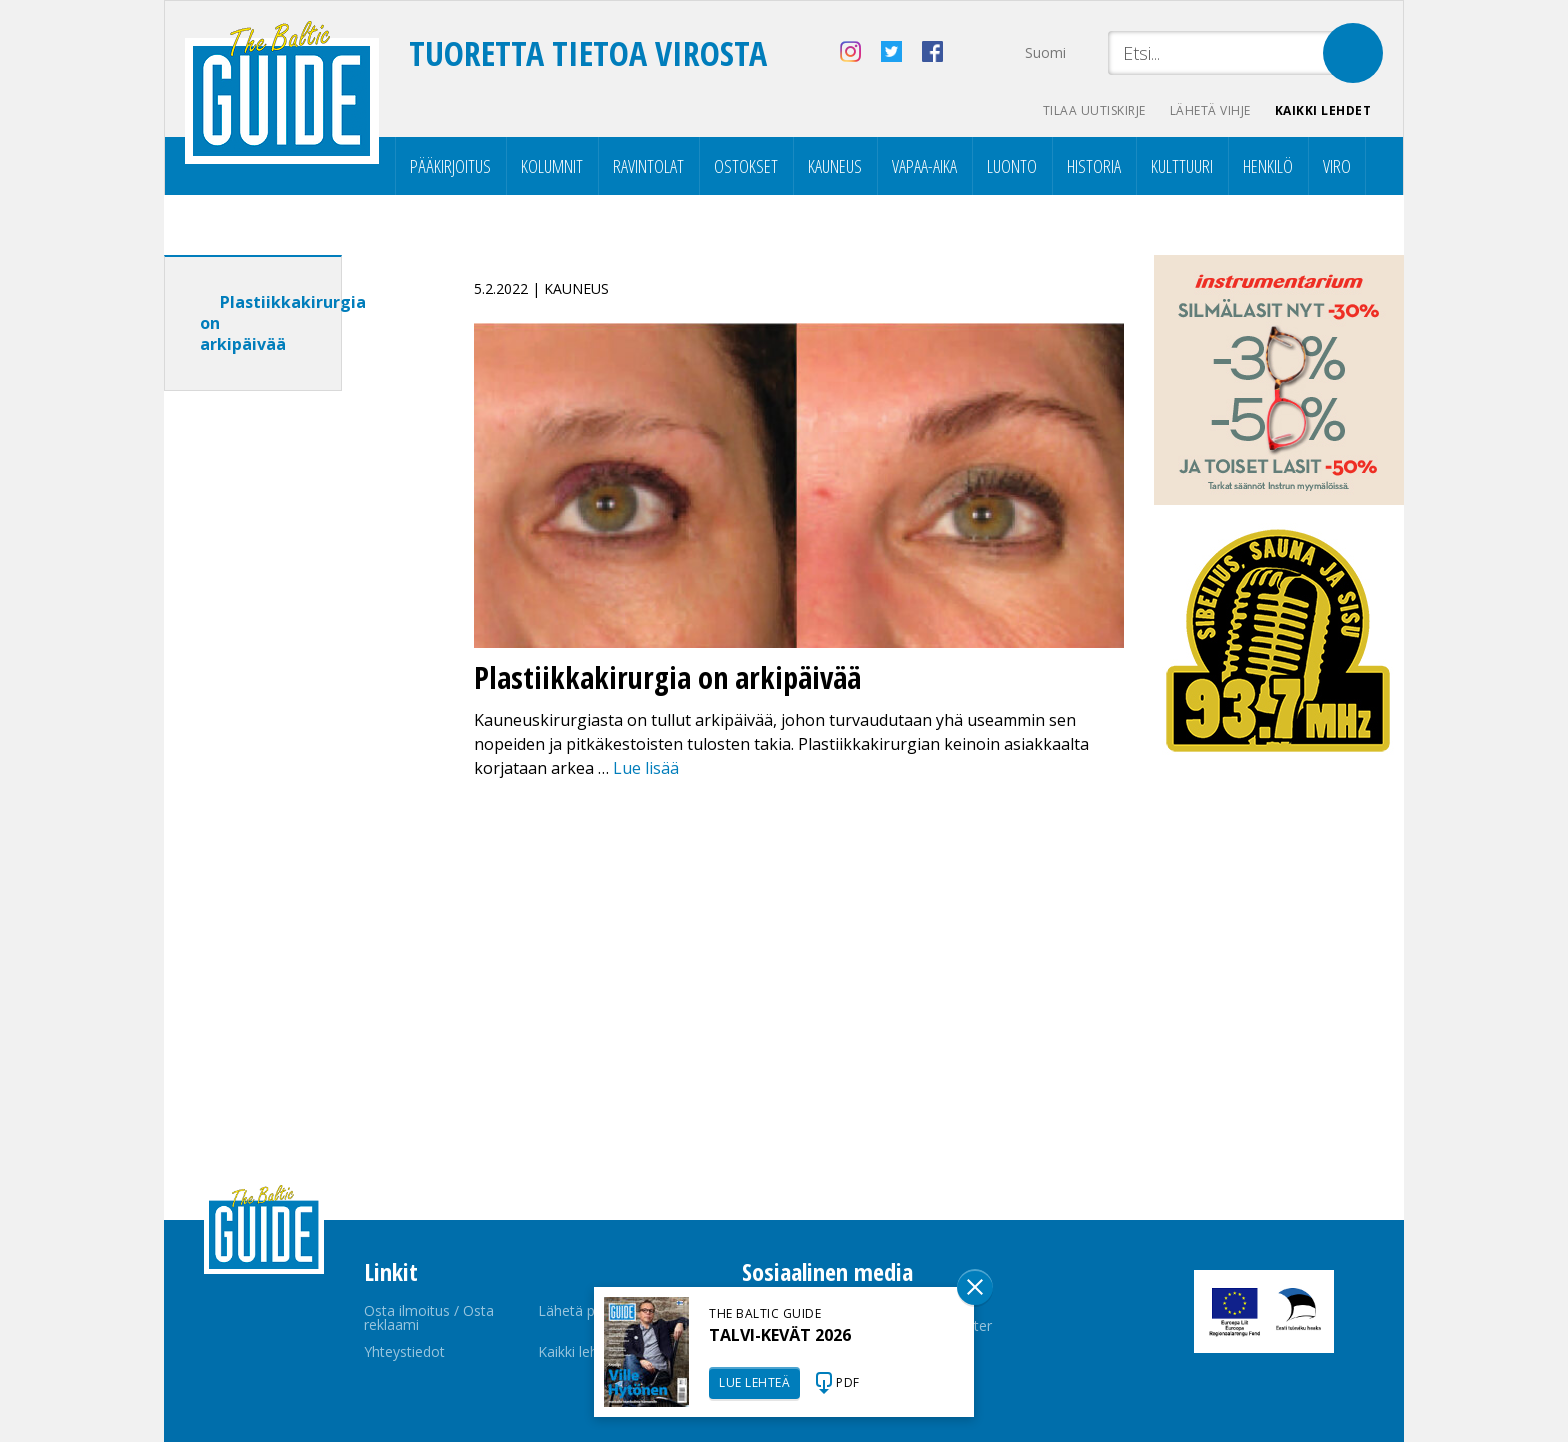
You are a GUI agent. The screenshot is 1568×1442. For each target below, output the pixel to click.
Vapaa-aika (924, 166)
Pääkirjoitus (450, 166)
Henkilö (1268, 166)
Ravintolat (648, 166)
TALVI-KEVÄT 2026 (780, 1335)
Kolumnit (552, 166)
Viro (1337, 166)
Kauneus (835, 166)
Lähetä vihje (1210, 110)
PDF (848, 1382)
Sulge (975, 1287)
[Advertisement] (289, 721)
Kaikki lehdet (1323, 110)
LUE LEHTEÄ (754, 1382)
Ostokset (746, 166)
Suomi (1045, 52)
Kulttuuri (1182, 166)
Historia (1094, 166)
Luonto (1012, 166)
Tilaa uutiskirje (1094, 110)
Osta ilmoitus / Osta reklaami (429, 1317)
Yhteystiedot (404, 1351)
